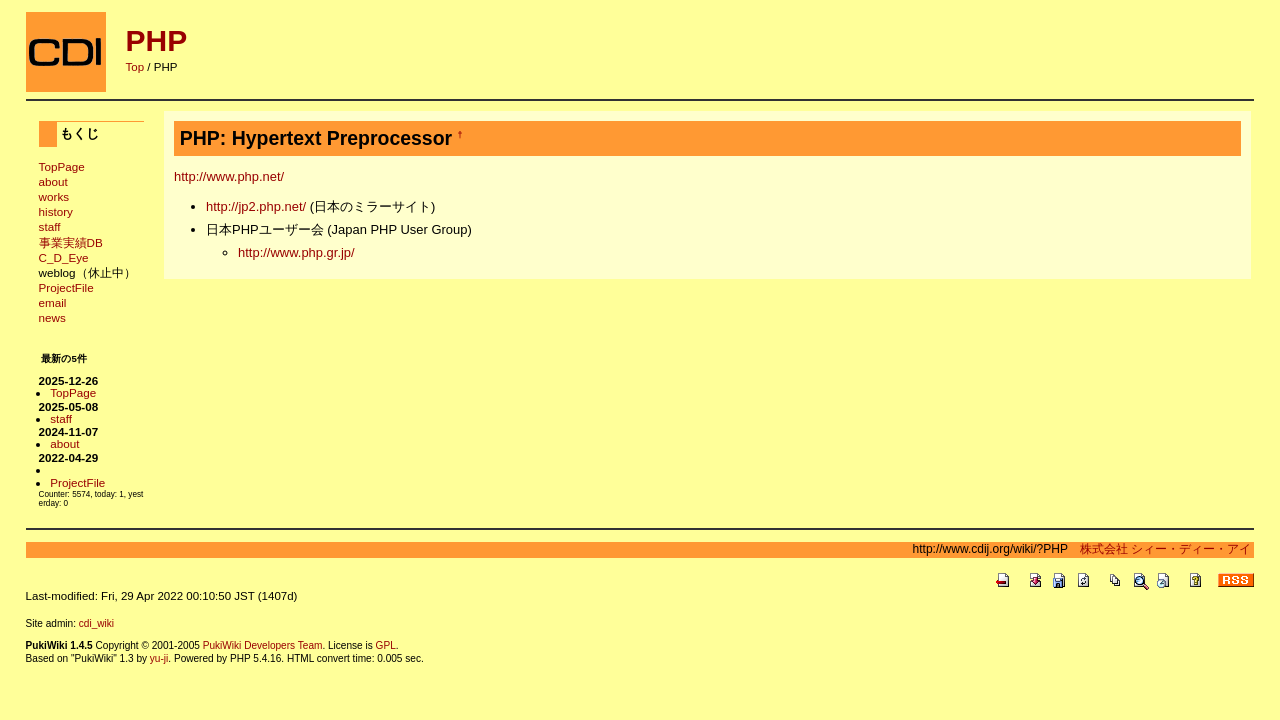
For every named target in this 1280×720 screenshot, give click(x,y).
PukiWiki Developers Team (263, 645)
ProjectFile (66, 287)
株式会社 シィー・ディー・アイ (1159, 549)
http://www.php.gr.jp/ (296, 252)
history (56, 211)
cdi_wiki (96, 623)
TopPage (62, 166)
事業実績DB (71, 242)
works (54, 196)
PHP (157, 40)
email (53, 302)
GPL (386, 645)
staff (50, 226)
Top (135, 67)
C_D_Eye (64, 257)
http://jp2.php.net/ (256, 206)
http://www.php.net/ (229, 176)
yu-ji (159, 658)
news (52, 317)
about (53, 181)
